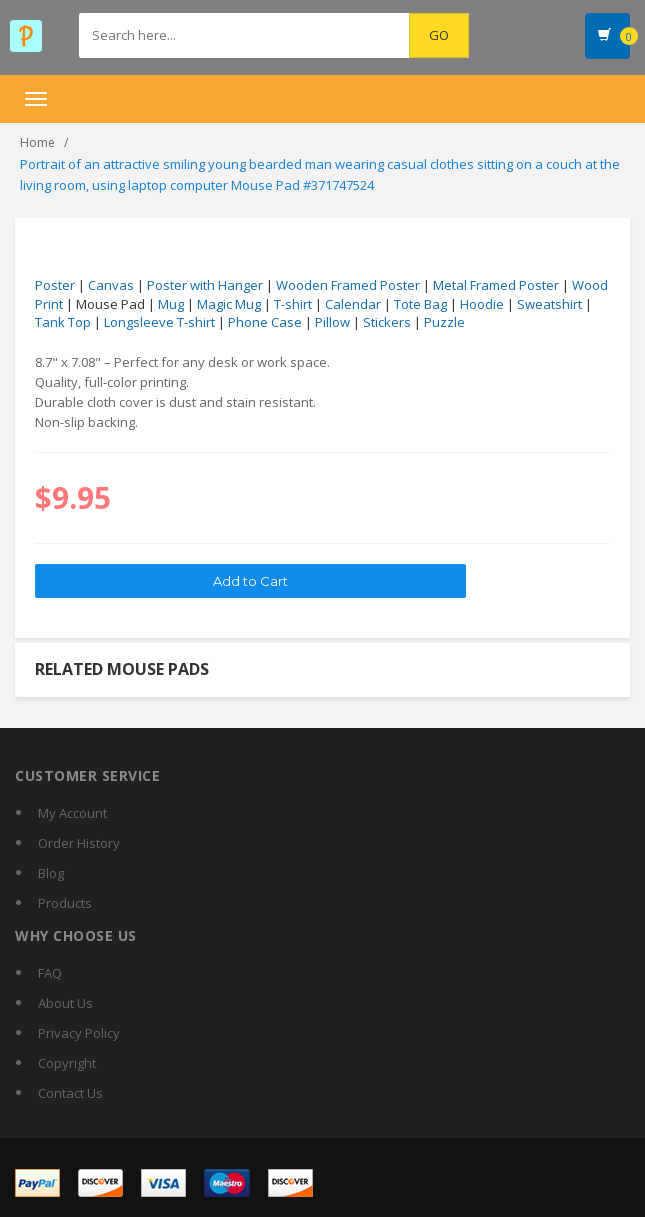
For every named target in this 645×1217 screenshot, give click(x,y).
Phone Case (265, 322)
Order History (79, 843)
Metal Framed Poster (496, 285)
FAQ (50, 973)
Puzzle (444, 322)
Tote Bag (420, 304)
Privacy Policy (79, 1033)
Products (65, 903)
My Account (72, 813)
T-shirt (293, 304)
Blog (51, 873)
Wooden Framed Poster (348, 285)
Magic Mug (229, 304)
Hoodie (482, 304)
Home (37, 142)
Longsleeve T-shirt (159, 322)
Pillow (332, 322)
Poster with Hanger (205, 285)
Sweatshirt (549, 304)
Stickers (387, 322)
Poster (55, 285)
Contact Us (70, 1093)
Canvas (111, 285)
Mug (171, 304)
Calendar (353, 304)
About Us (65, 1003)
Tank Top (63, 322)
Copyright (67, 1063)
